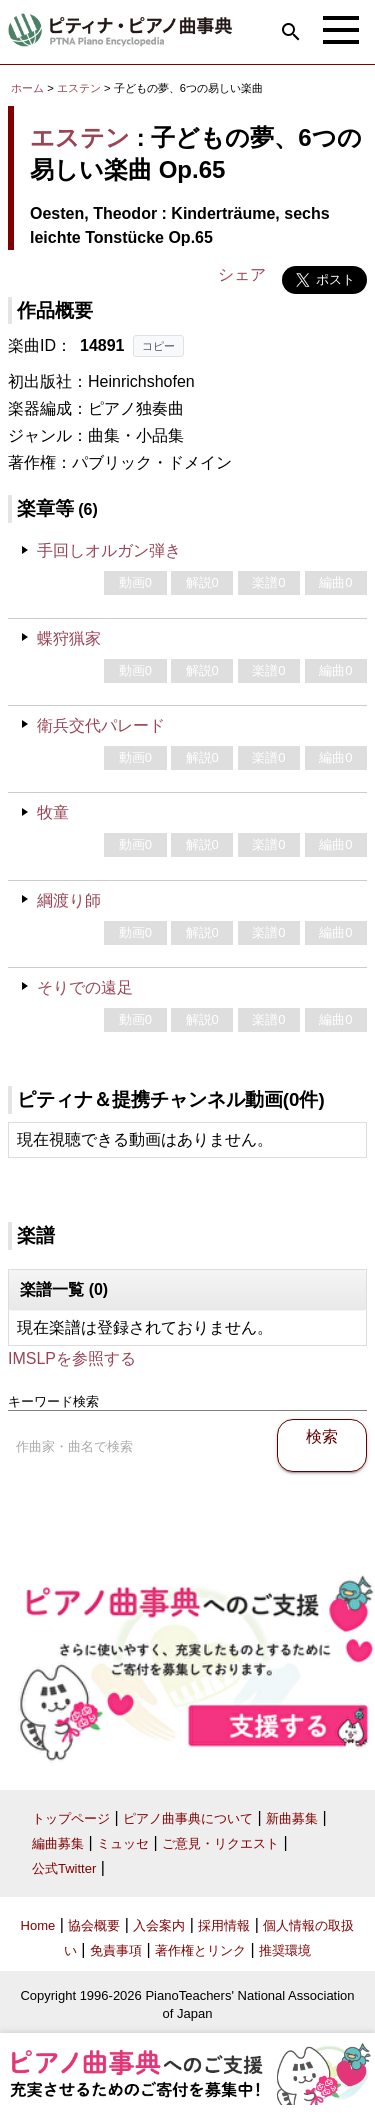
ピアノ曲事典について (188, 1818)
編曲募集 (58, 1843)
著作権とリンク (200, 1950)
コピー (158, 346)
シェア (242, 274)
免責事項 (116, 1950)
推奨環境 (285, 1950)
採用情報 (224, 1925)
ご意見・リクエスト (220, 1843)
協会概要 (94, 1925)
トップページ (71, 1818)
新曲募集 (292, 1818)
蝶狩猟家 (69, 638)
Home (38, 1925)
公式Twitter (64, 1868)
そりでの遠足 (85, 987)
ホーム (27, 88)
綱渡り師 (69, 900)
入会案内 (159, 1925)
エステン (79, 88)
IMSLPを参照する (72, 1358)
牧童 (53, 812)
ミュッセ (123, 1843)
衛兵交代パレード (101, 725)
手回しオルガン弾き (109, 550)
